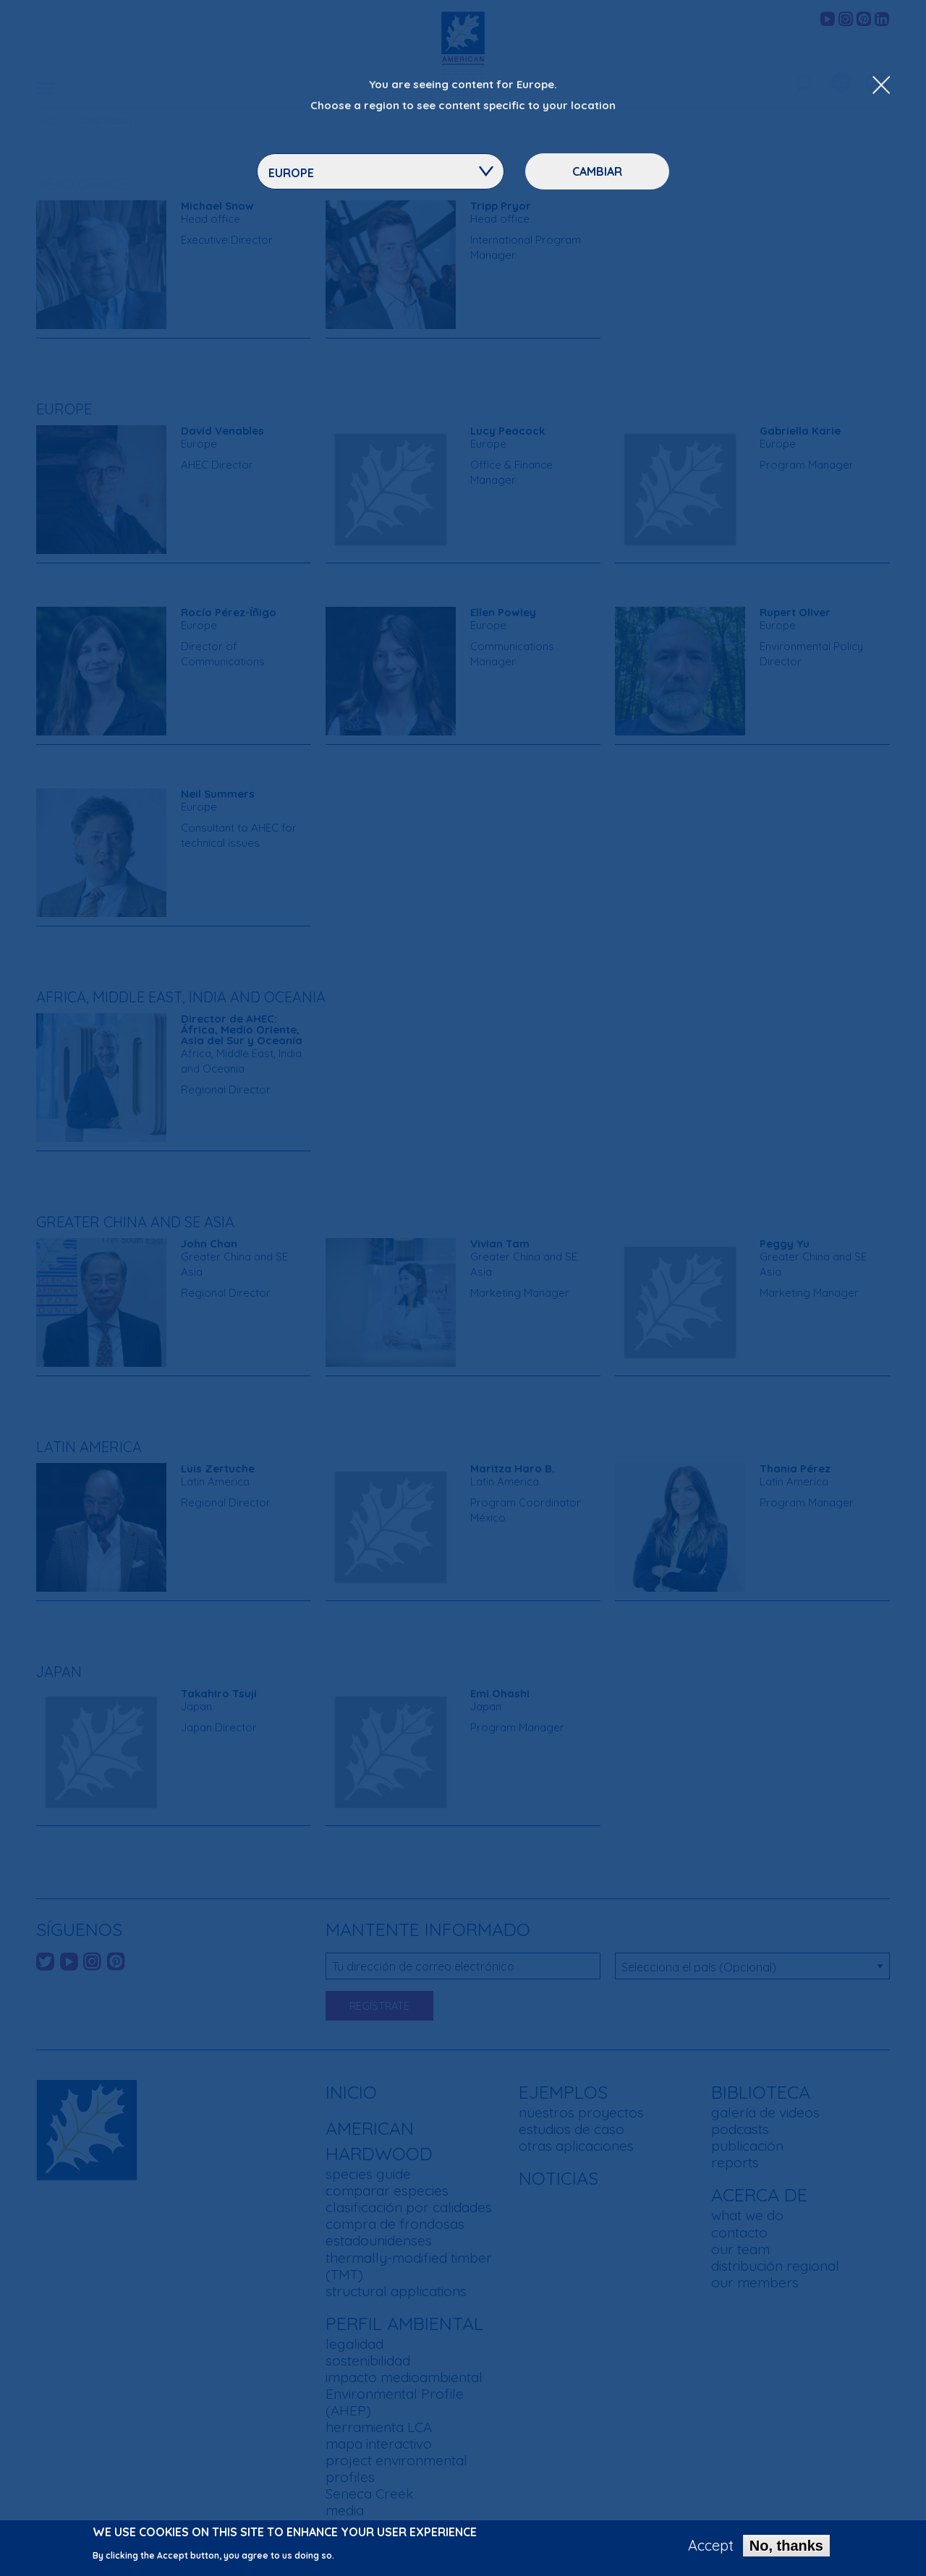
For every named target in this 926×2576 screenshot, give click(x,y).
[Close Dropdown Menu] (881, 86)
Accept (711, 2548)
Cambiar (597, 171)
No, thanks (786, 2548)
